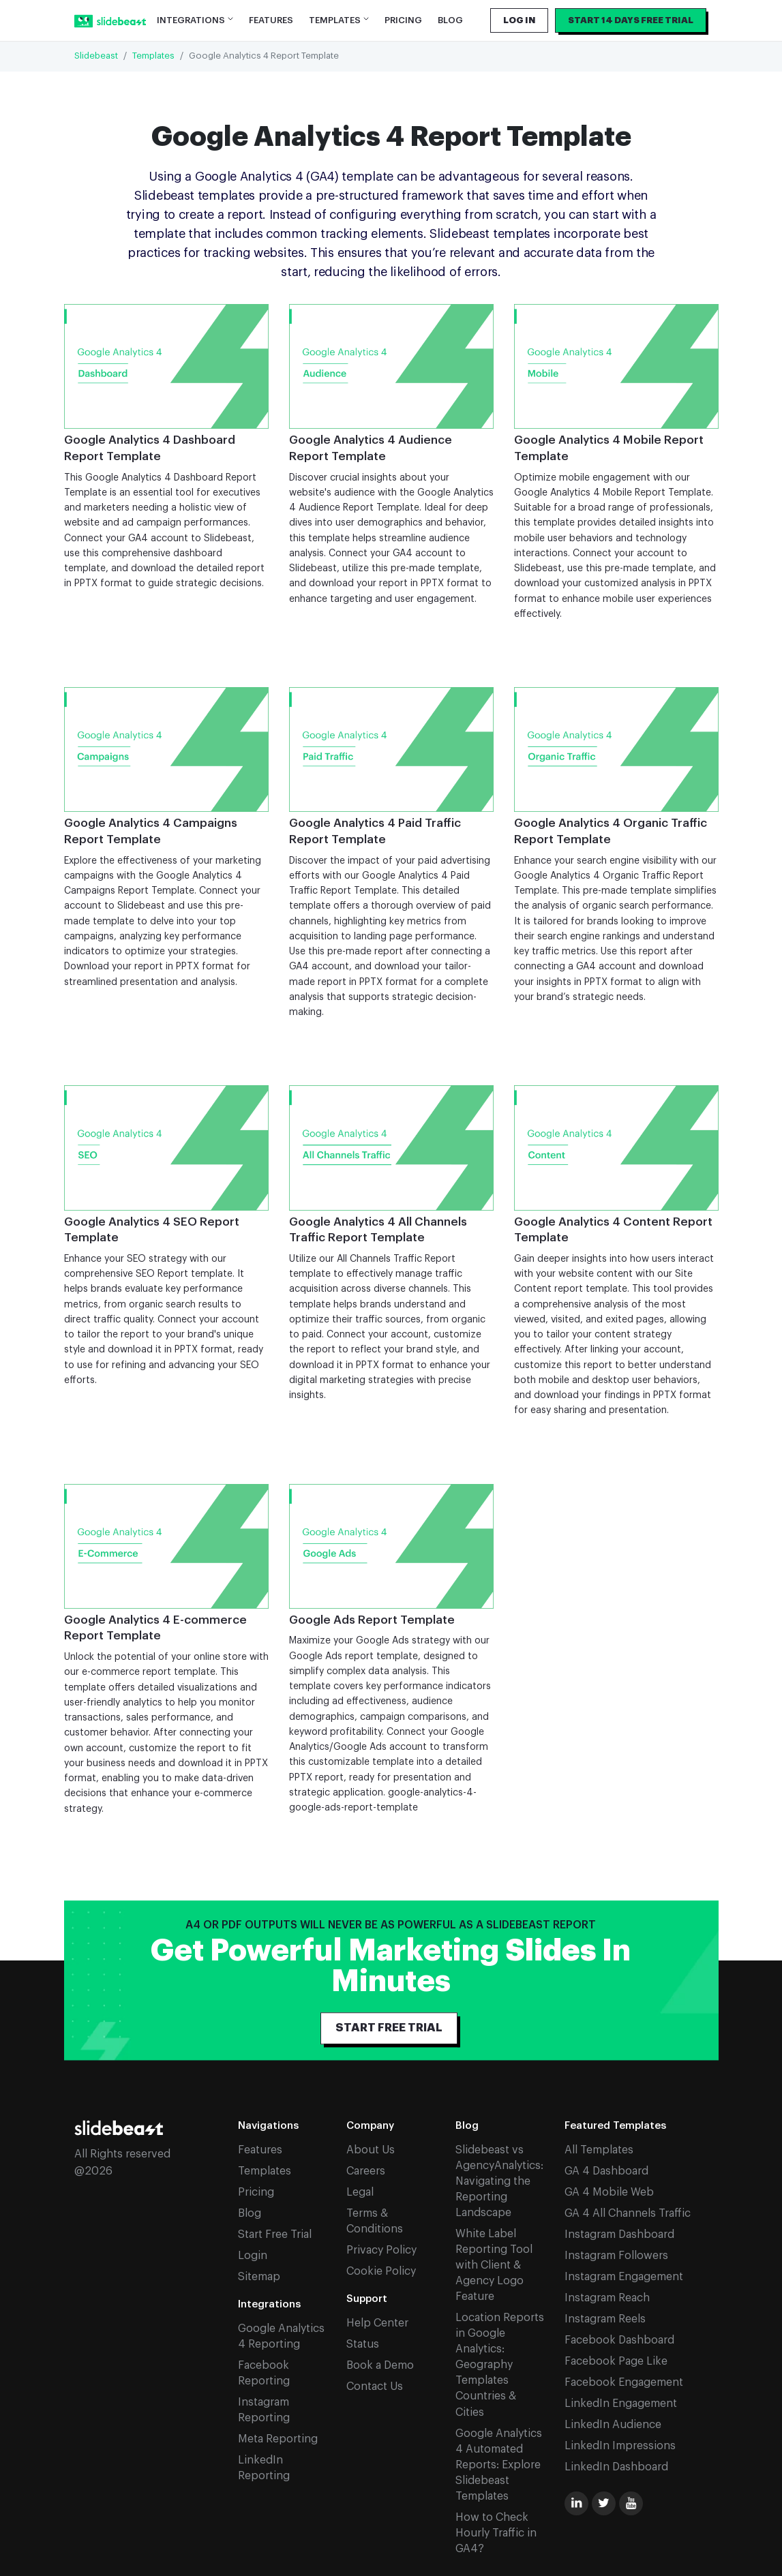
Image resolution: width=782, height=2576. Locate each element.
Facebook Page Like (616, 2361)
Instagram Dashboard (619, 2234)
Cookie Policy (381, 2271)
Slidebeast (96, 55)
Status (362, 2344)
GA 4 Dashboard (606, 2171)
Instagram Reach (607, 2297)
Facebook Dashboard (619, 2340)
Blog (450, 20)
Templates (153, 55)
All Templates (599, 2150)
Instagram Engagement (624, 2276)
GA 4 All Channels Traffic (628, 2213)
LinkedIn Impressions (620, 2445)
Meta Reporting (278, 2439)
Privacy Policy (381, 2250)
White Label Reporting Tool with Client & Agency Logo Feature (493, 2265)
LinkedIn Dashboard (616, 2466)
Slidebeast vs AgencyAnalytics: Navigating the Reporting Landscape (499, 2181)
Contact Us (374, 2386)
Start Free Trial (275, 2234)
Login (252, 2255)
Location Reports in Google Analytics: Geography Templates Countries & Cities (499, 2364)
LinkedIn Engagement (621, 2403)
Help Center (377, 2323)
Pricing (403, 20)
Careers (365, 2171)
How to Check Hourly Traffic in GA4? (496, 2533)
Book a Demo (380, 2365)
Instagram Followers (616, 2255)
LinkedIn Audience (613, 2424)
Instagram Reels (605, 2319)
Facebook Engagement (624, 2382)
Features (271, 20)
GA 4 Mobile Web (609, 2192)
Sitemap (259, 2276)
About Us (370, 2150)
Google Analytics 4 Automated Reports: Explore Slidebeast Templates (498, 2465)
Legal (360, 2192)
